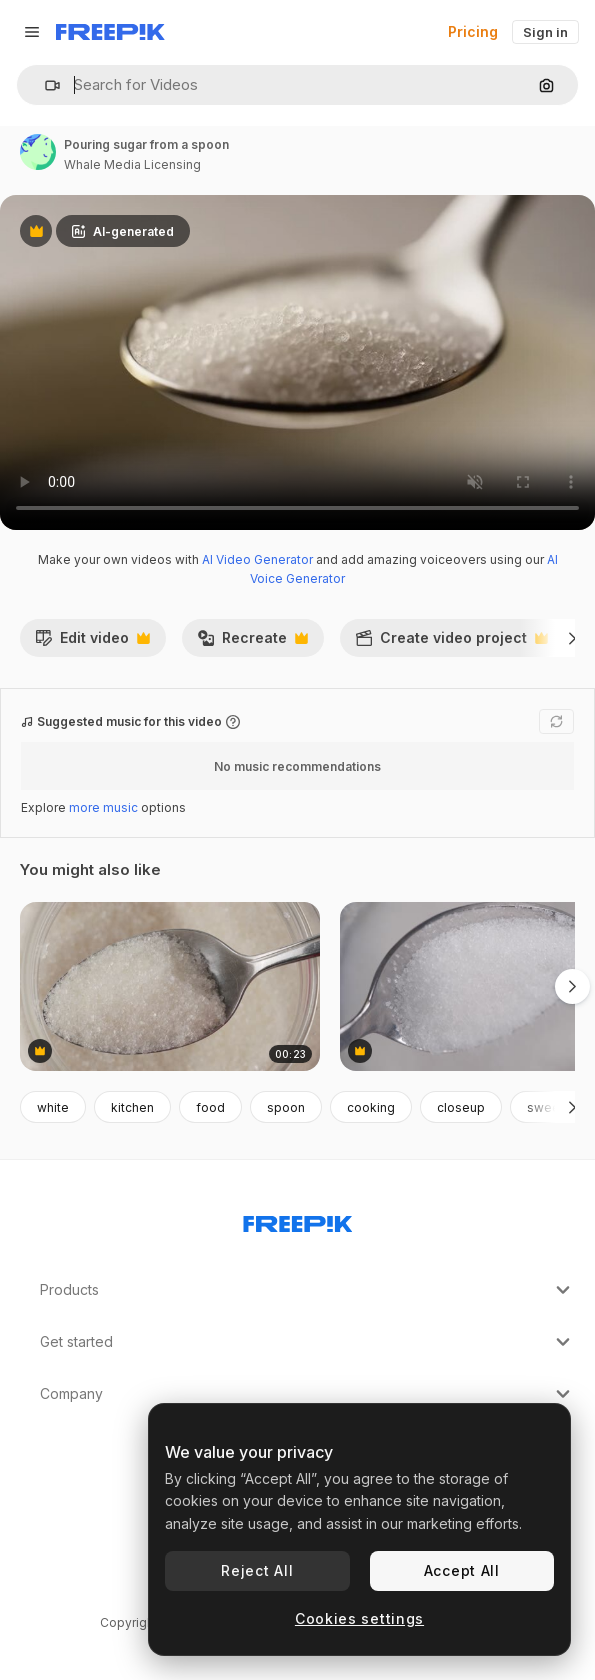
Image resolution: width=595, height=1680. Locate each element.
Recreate (252, 643)
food (210, 1107)
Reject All (257, 1570)
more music (103, 807)
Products (307, 1290)
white (53, 1107)
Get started (307, 1342)
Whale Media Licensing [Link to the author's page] (132, 164)
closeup (461, 1107)
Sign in (545, 32)
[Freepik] (110, 32)
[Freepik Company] (298, 1220)
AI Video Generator (257, 559)
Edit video (92, 643)
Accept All (462, 1570)
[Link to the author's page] (38, 152)
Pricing (473, 31)
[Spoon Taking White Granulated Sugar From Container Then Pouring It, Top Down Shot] (170, 986)
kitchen (132, 1107)
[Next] (572, 638)
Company (307, 1394)
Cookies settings (359, 1618)
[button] (44, 85)
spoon (286, 1107)
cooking (371, 1107)
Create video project (451, 643)
